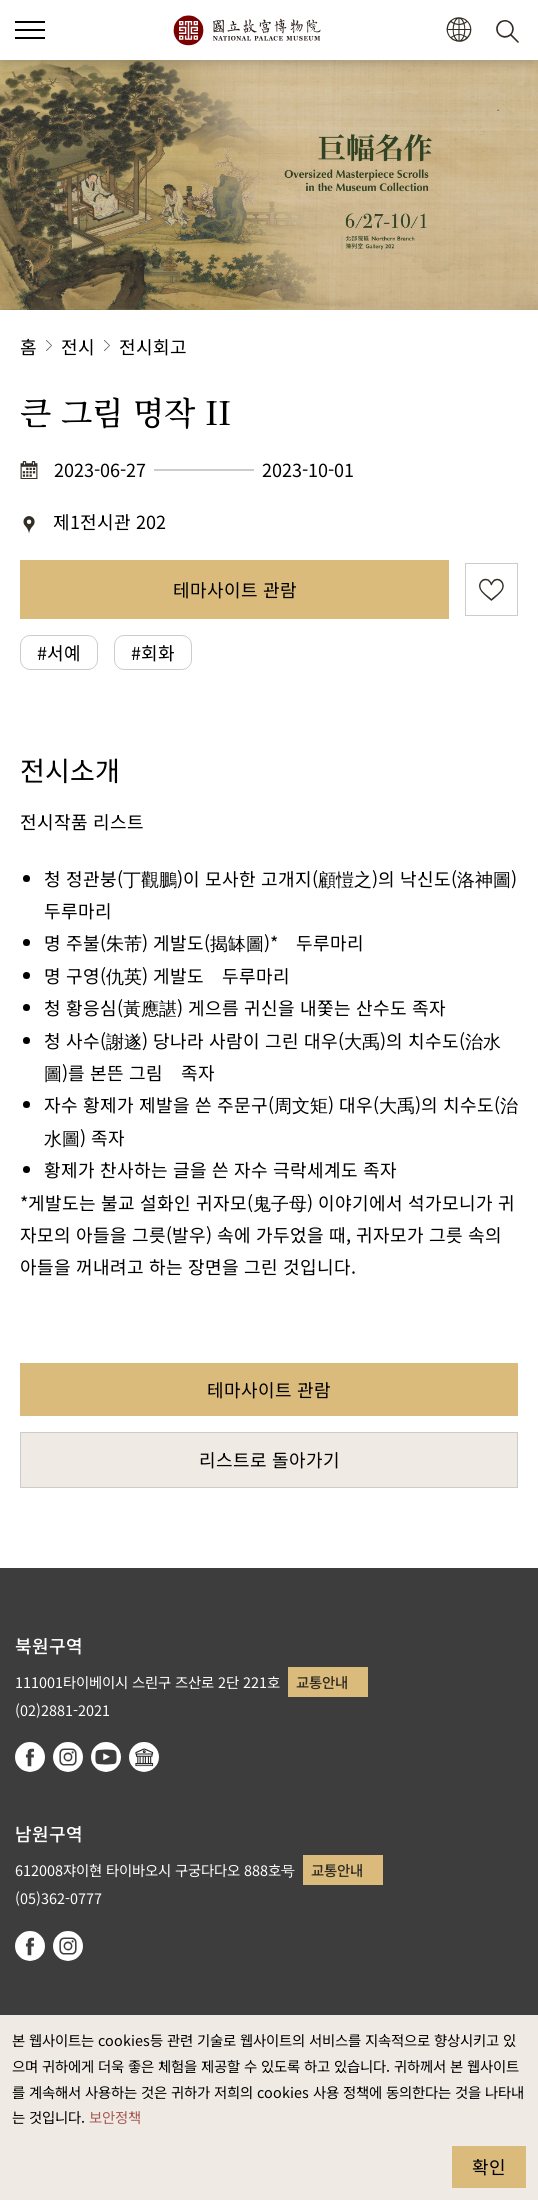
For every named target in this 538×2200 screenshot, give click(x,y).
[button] (458, 30)
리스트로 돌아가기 (269, 1459)
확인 (489, 2166)
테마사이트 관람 (235, 589)
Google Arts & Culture (144, 1757)
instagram (68, 1757)
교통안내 (322, 1681)
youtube (106, 1757)
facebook (30, 1757)
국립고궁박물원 (246, 30)
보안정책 (115, 2116)
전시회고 (153, 346)
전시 (78, 346)
